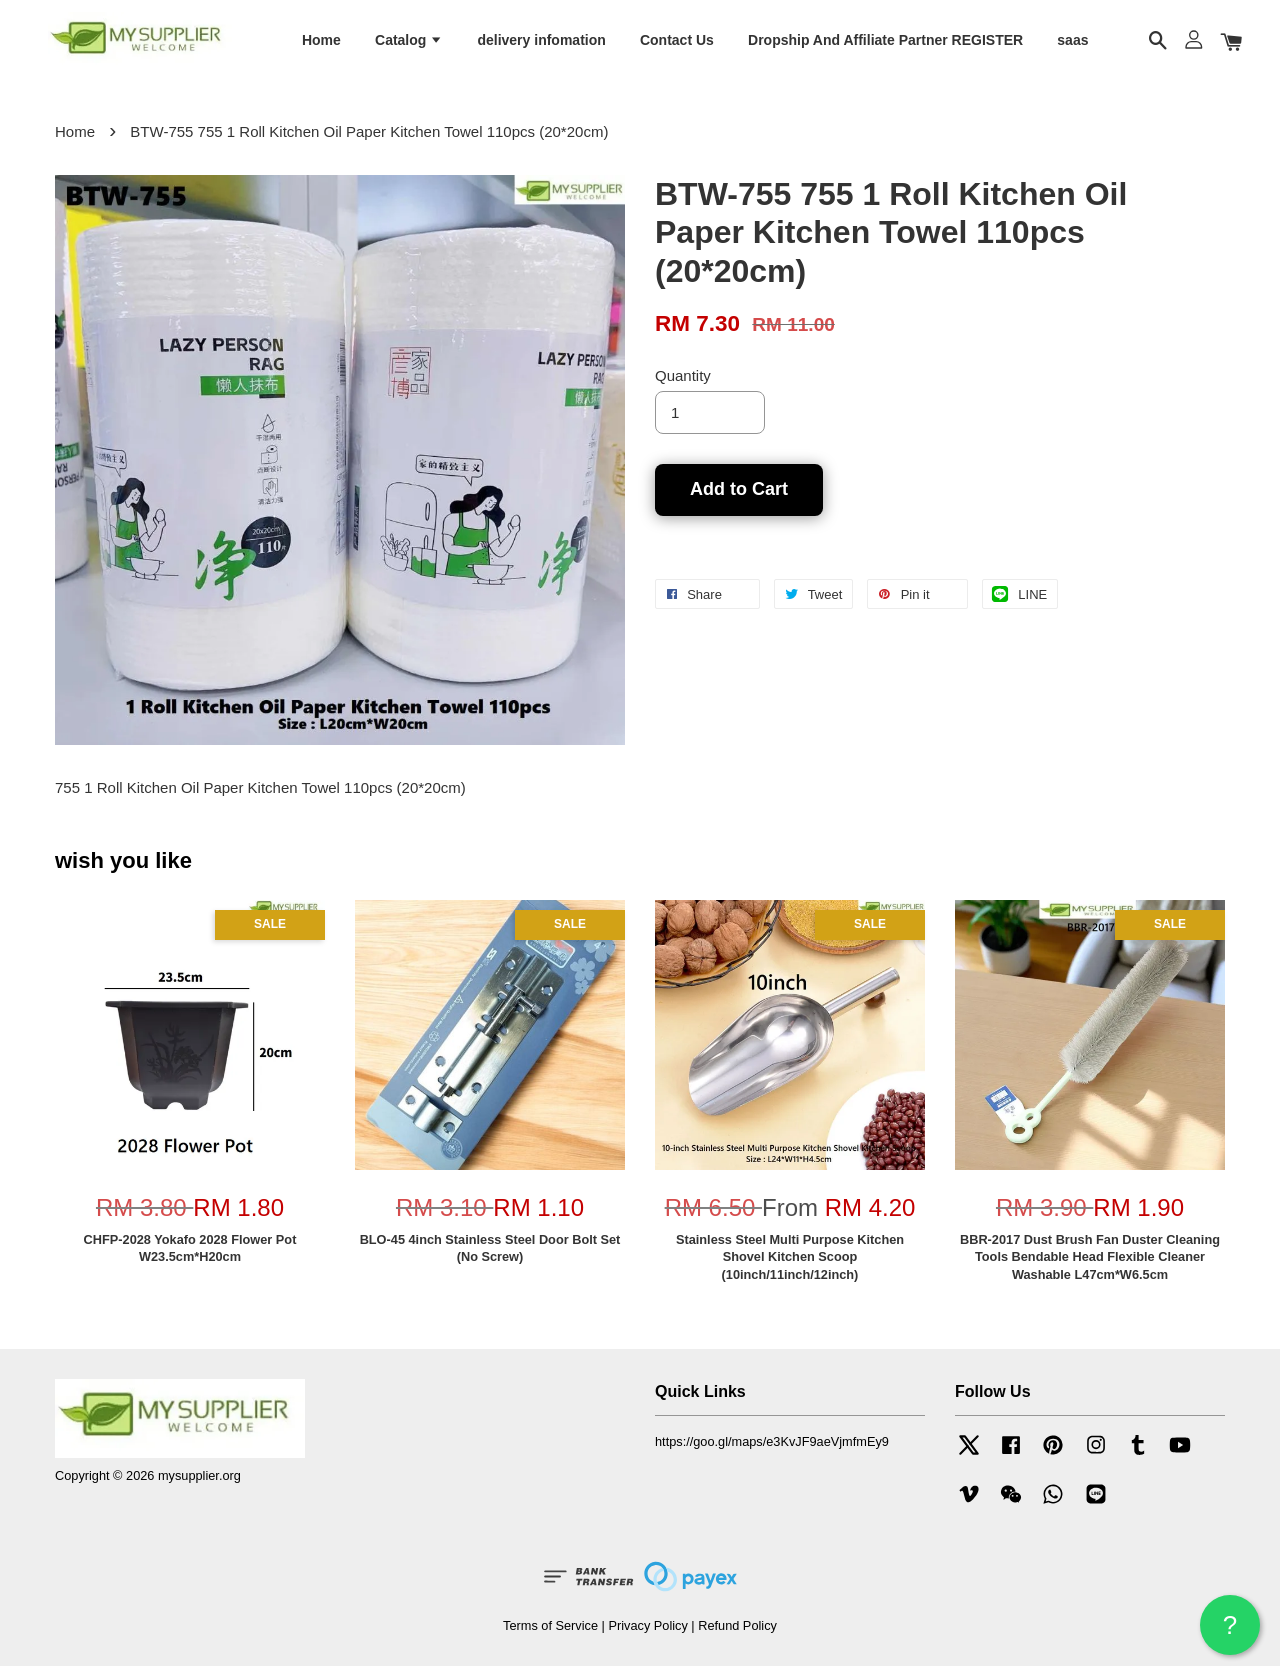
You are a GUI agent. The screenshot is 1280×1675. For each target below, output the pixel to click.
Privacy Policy (647, 1633)
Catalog (409, 43)
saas (1072, 43)
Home (321, 43)
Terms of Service (550, 1633)
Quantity (683, 384)
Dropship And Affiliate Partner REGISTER (885, 43)
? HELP (1230, 1632)
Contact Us (677, 43)
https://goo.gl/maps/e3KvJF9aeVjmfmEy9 (772, 1450)
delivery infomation (541, 43)
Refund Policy (737, 1633)
